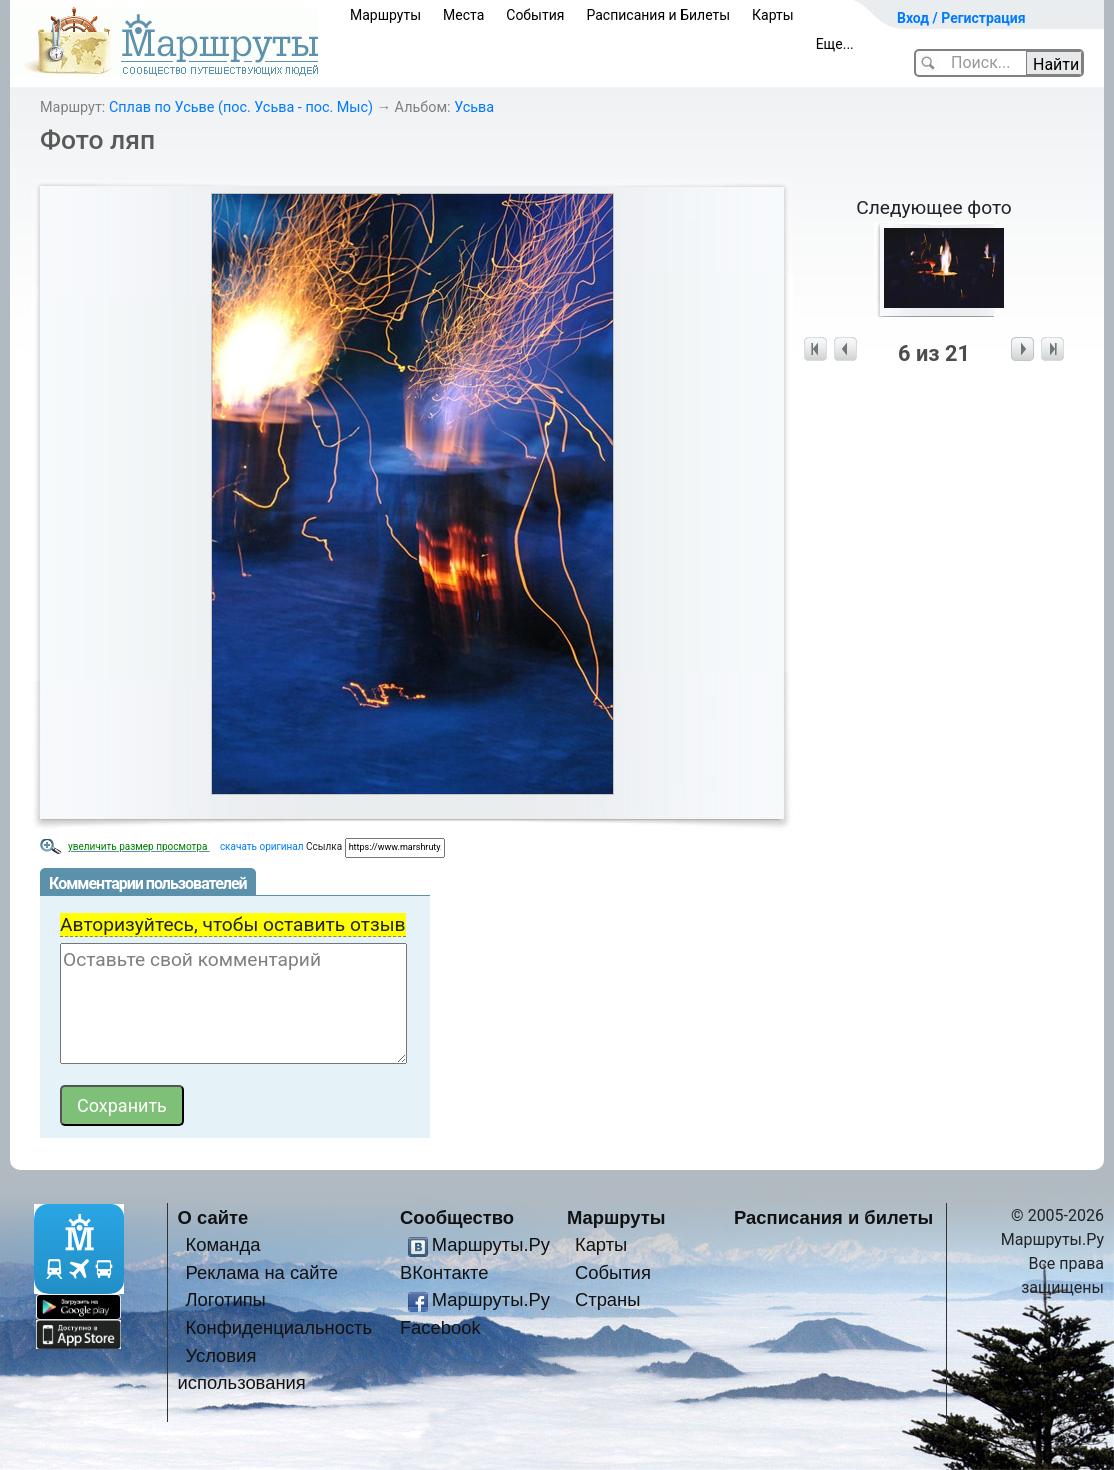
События (535, 15)
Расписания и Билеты (658, 15)
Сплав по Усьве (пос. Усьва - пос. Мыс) (241, 107)
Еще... (835, 44)
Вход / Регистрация (961, 18)
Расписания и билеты (833, 1217)
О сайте (213, 1217)
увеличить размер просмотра (139, 846)
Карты (773, 15)
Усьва (474, 107)
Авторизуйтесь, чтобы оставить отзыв (233, 924)
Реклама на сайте (262, 1272)
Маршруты (385, 15)
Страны (608, 1299)
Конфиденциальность (279, 1327)
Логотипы (226, 1299)
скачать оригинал (262, 846)
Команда (223, 1244)
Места (463, 15)
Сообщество (457, 1217)
